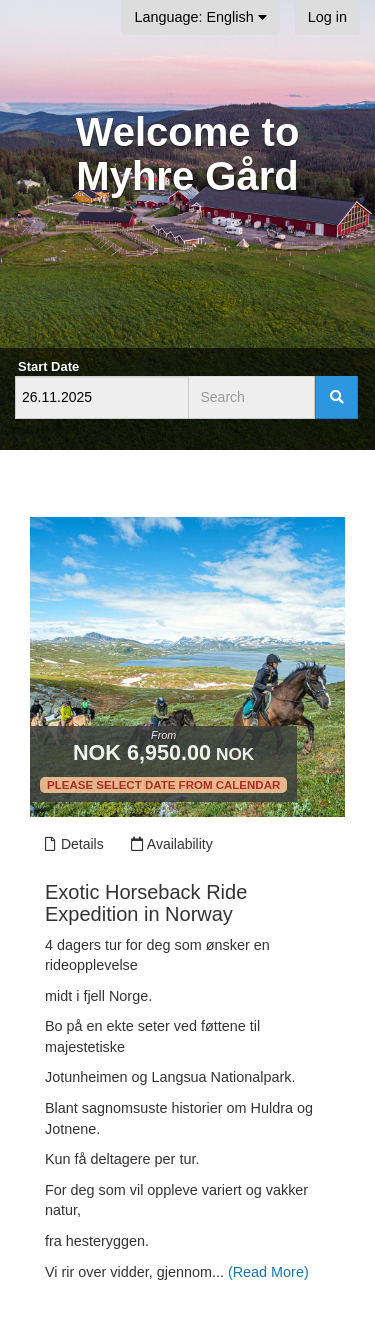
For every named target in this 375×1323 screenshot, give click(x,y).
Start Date (48, 366)
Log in (327, 17)
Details (73, 844)
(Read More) (268, 1272)
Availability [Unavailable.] (171, 844)
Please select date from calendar (163, 785)
